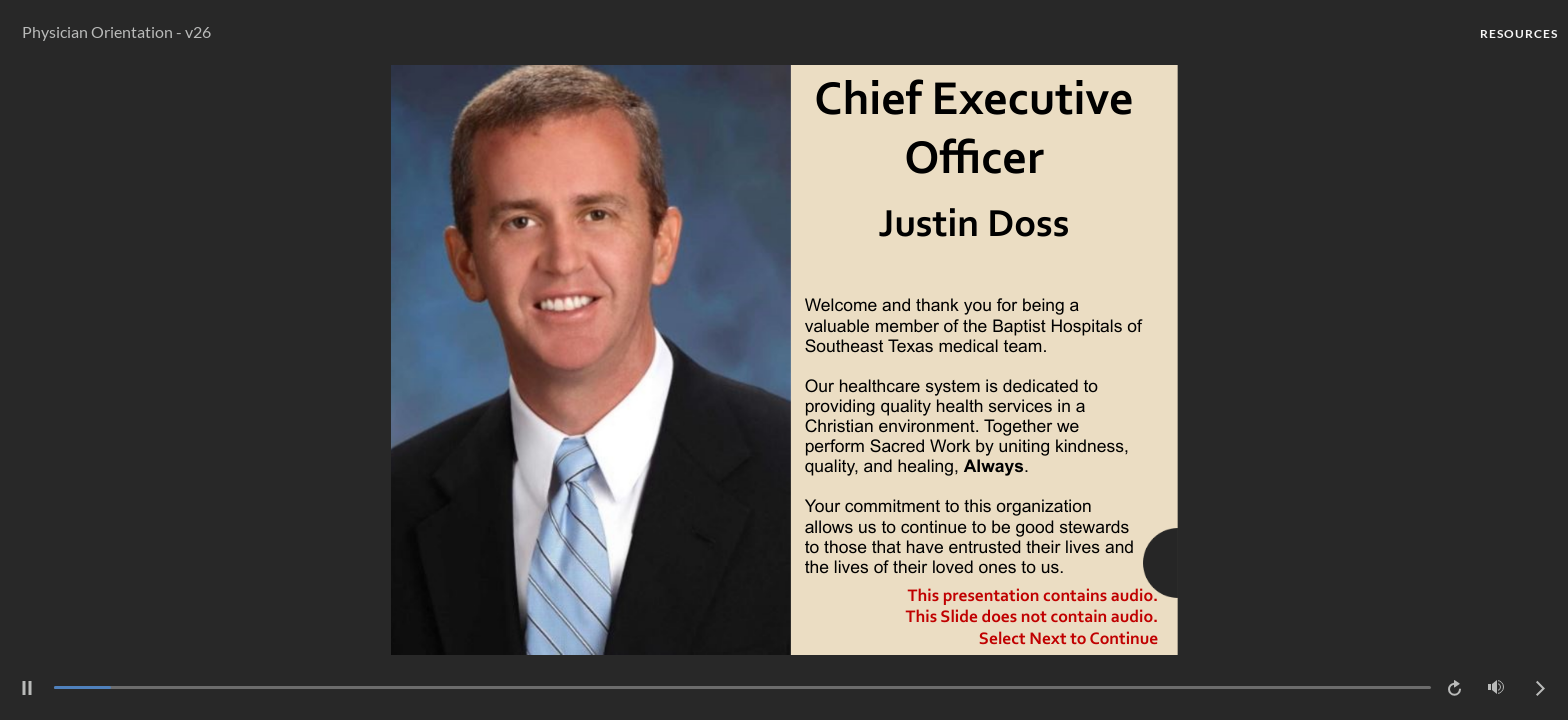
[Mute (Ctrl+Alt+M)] (1496, 687)
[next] (1540, 688)
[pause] (27, 688)
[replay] (1456, 688)
